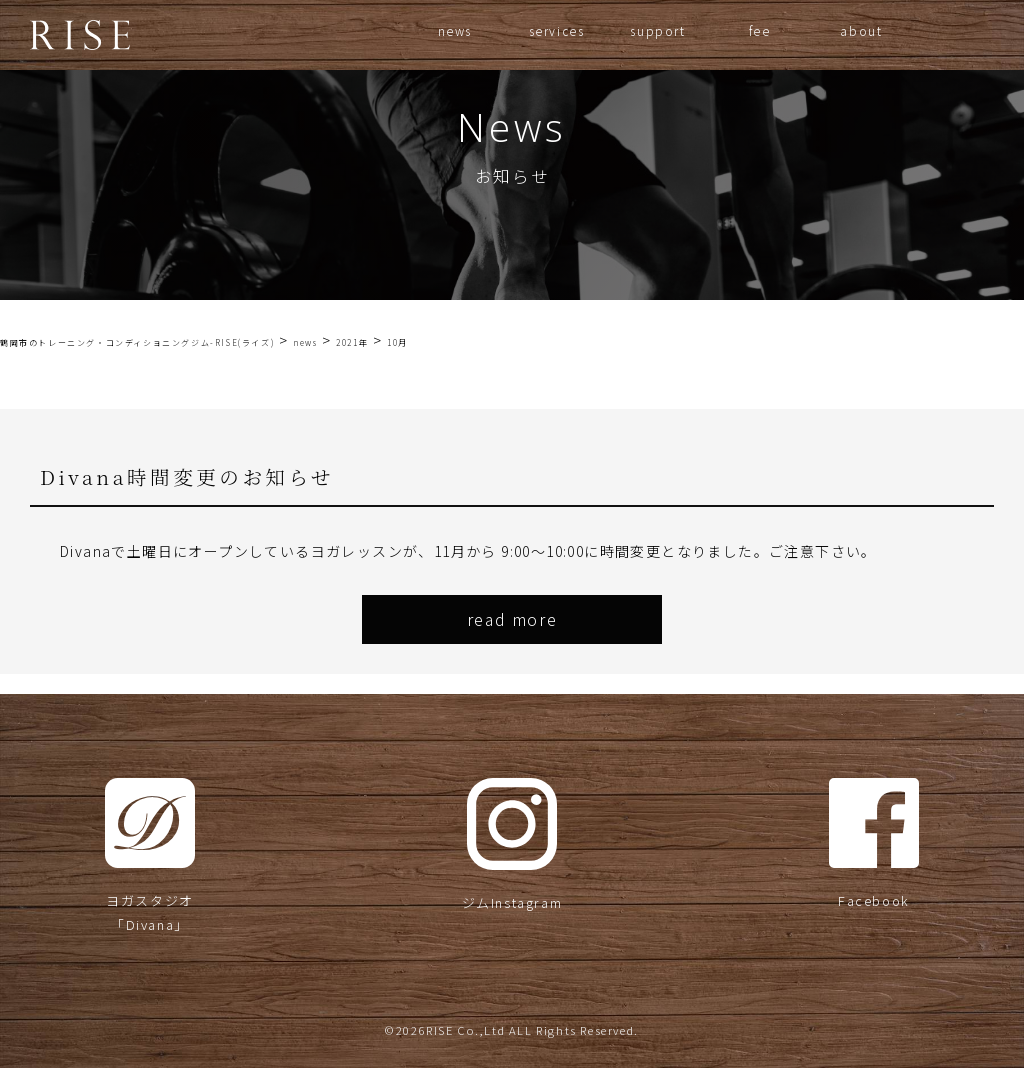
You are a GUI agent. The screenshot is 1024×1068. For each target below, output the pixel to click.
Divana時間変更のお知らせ (187, 476)
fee (760, 30)
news (455, 30)
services (557, 30)
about (861, 30)
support (657, 30)
